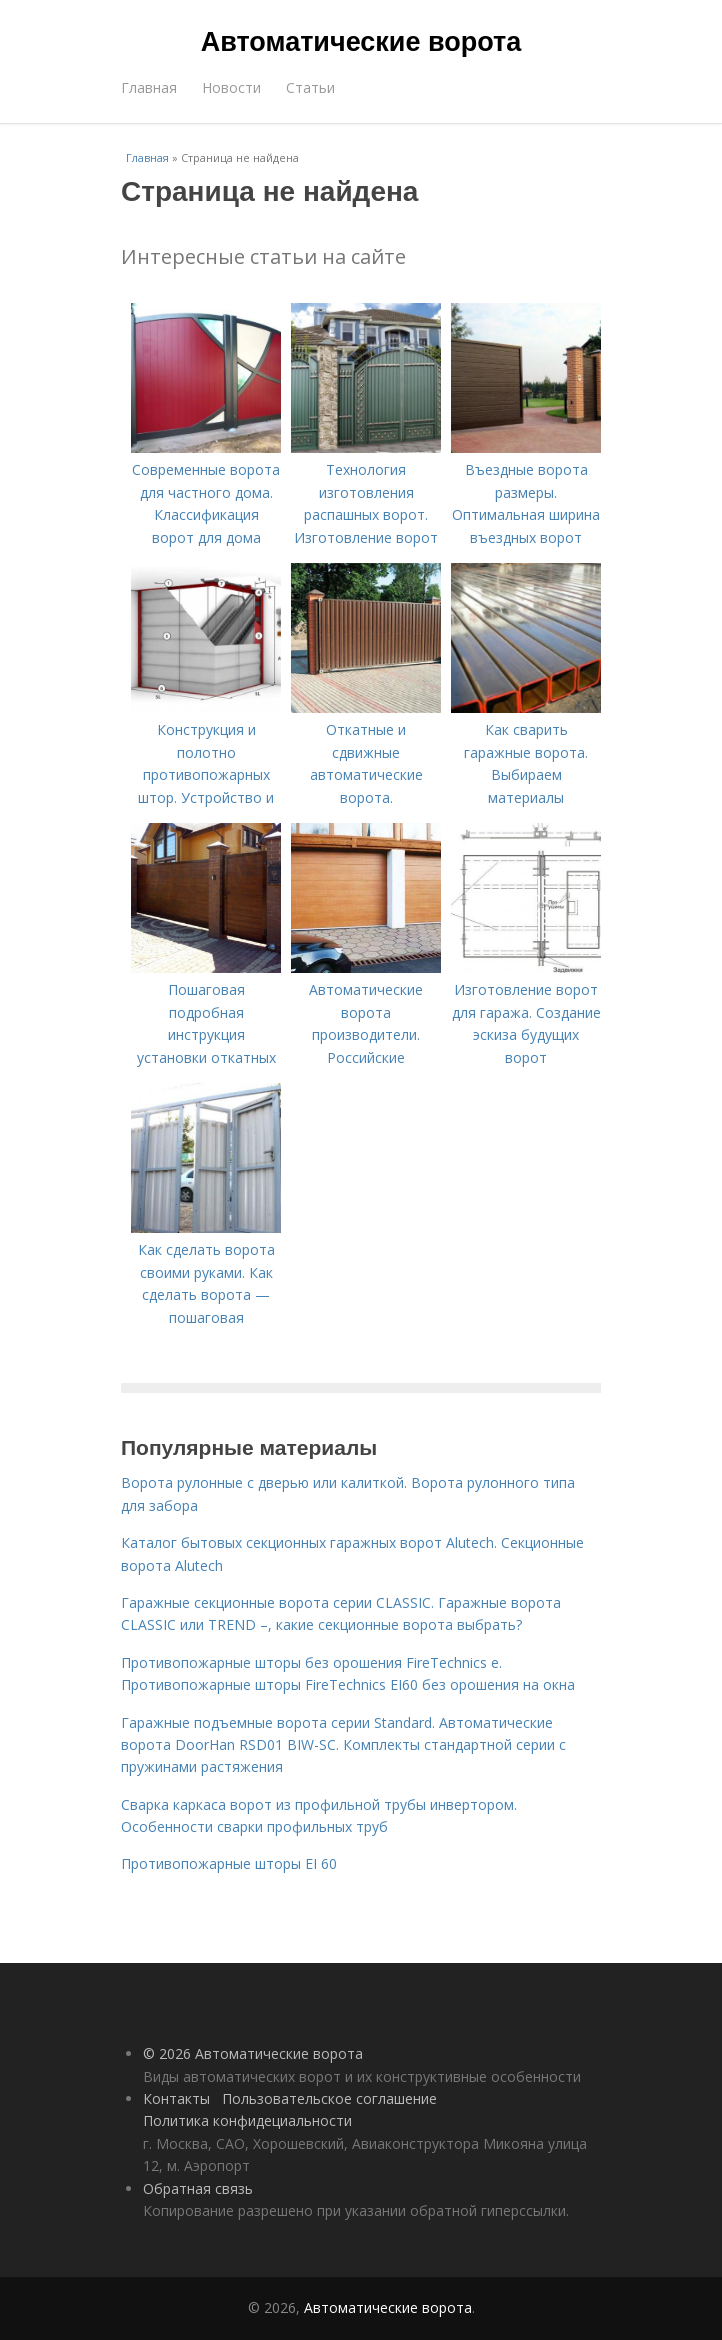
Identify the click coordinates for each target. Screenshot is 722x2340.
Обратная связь (198, 2188)
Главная (149, 87)
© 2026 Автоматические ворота (253, 2053)
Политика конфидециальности (247, 2120)
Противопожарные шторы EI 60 (229, 1863)
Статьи (310, 87)
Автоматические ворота (361, 42)
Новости (231, 87)
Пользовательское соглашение (329, 2098)
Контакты (176, 2098)
